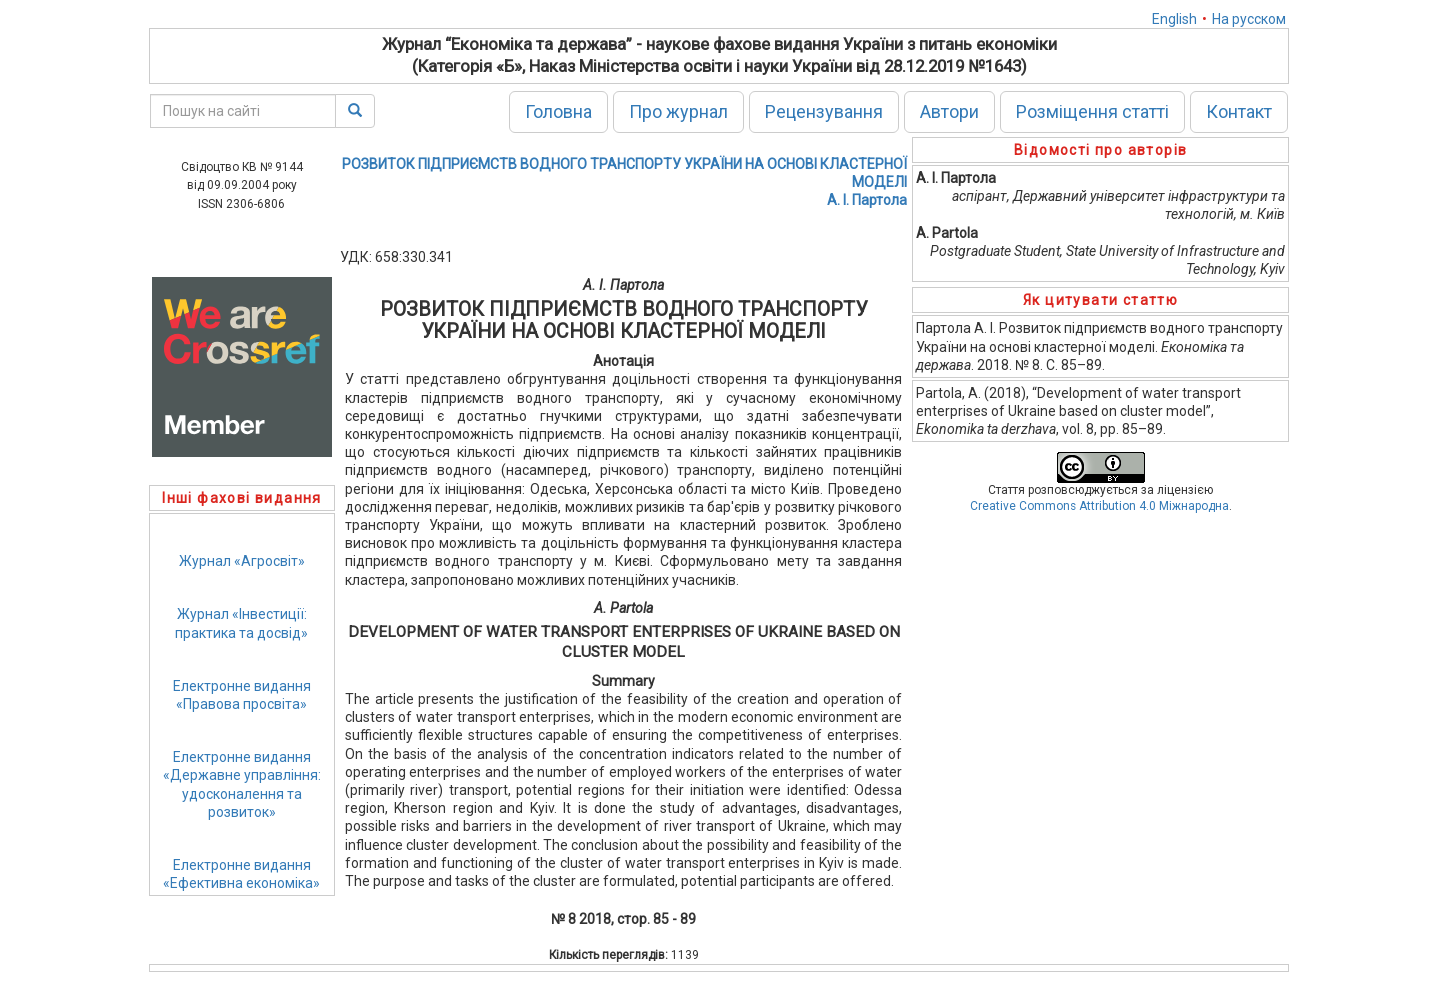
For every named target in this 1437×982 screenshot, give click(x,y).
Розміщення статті (1092, 111)
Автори (949, 111)
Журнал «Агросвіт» (242, 561)
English (1174, 19)
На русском (1249, 19)
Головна (558, 111)
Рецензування (824, 111)
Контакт (1239, 111)
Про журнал (678, 111)
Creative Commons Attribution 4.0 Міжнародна (1099, 506)
